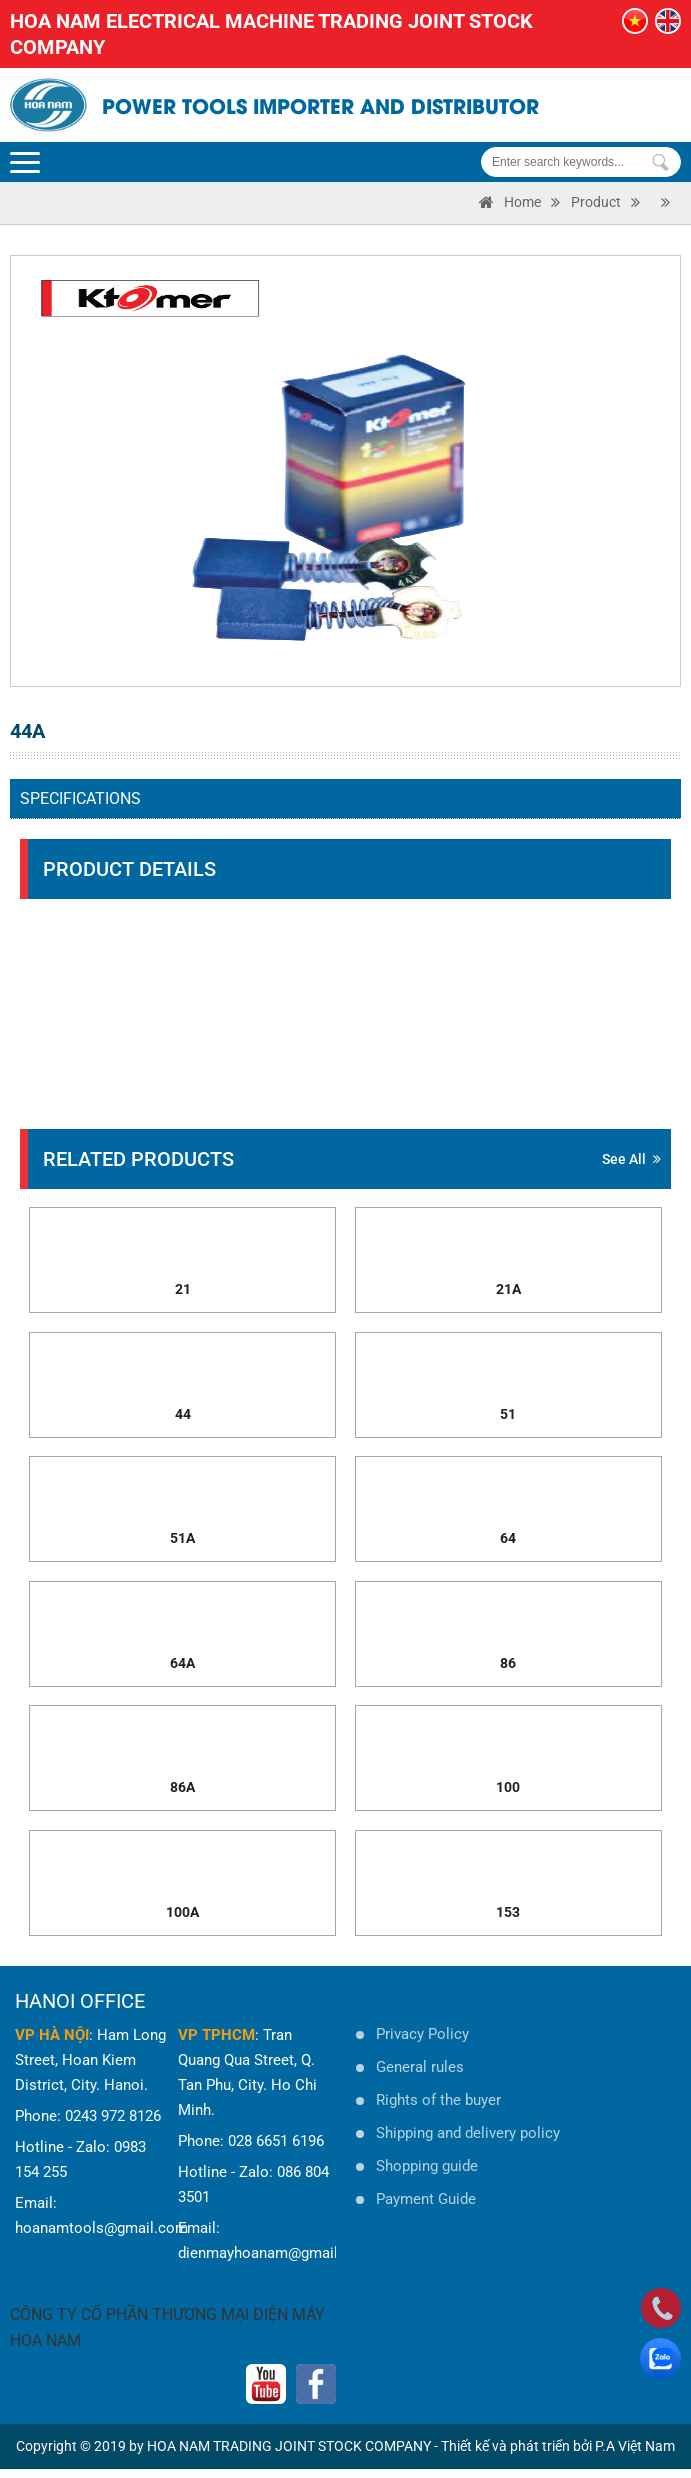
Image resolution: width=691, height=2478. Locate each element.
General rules (420, 2076)
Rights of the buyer (438, 2109)
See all (631, 1159)
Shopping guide (427, 2175)
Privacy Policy (422, 2043)
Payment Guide (426, 2208)
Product (596, 202)
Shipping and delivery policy (468, 2142)
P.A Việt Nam (635, 2455)
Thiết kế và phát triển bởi (516, 2455)
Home (522, 202)
